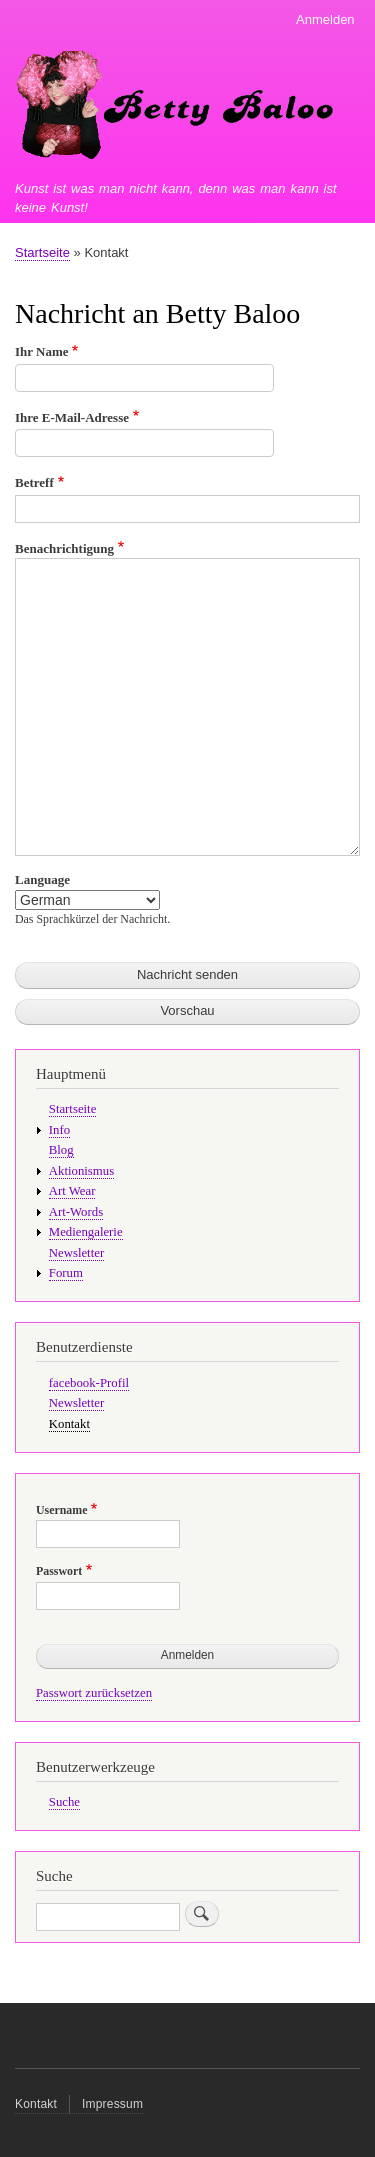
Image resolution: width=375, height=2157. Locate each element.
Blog (61, 1150)
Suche (64, 1802)
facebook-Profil (89, 1383)
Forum (66, 1273)
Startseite (42, 252)
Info (59, 1130)
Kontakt (69, 1424)
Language (42, 879)
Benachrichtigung (64, 548)
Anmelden (325, 19)
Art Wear (72, 1191)
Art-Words (76, 1212)
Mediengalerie (86, 1232)
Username (61, 1510)
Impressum (112, 2104)
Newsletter (76, 1253)
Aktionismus (81, 1171)
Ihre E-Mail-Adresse (72, 417)
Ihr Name (42, 351)
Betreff (34, 482)
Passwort (59, 1571)
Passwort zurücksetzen (94, 1693)
